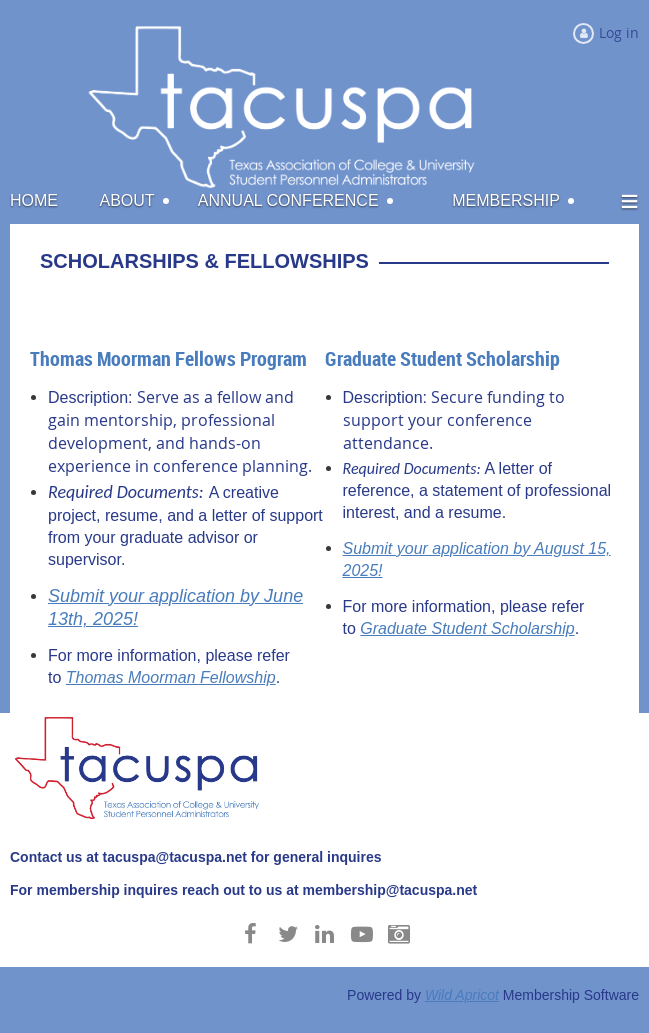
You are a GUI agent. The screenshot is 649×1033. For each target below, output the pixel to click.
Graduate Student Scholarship (467, 628)
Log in (619, 32)
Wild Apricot (462, 995)
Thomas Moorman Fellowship (171, 677)
